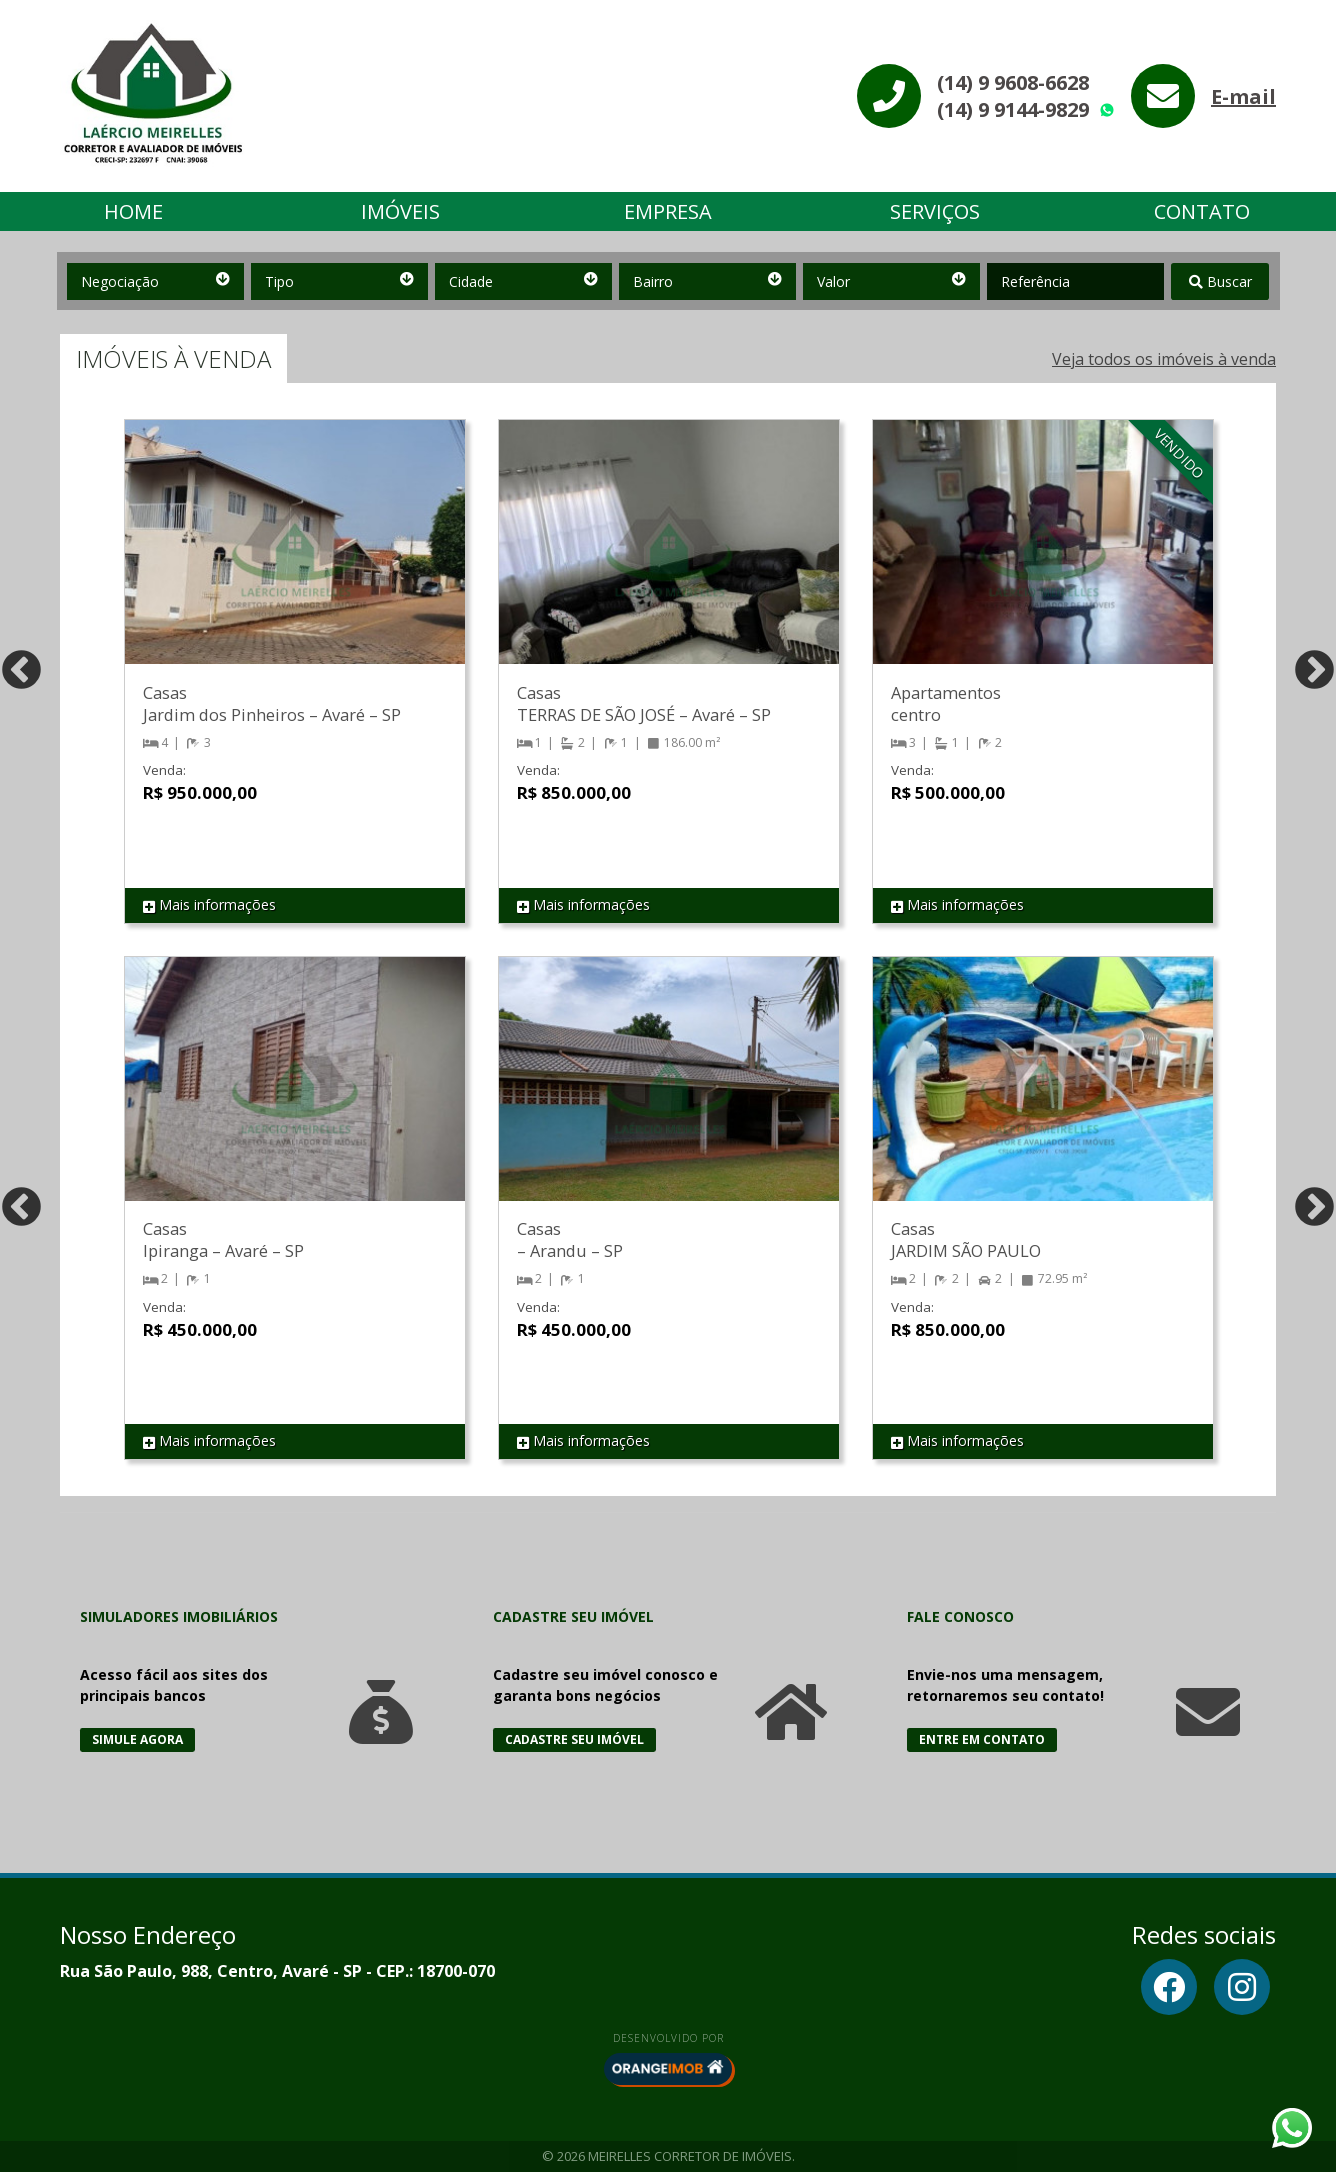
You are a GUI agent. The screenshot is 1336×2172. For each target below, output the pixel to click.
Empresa (668, 211)
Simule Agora (137, 1739)
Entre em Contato (982, 1739)
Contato (1202, 211)
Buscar (1220, 281)
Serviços (935, 211)
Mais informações (209, 905)
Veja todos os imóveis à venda (1164, 359)
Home (133, 211)
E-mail (1243, 96)
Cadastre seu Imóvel (574, 1739)
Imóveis (400, 211)
